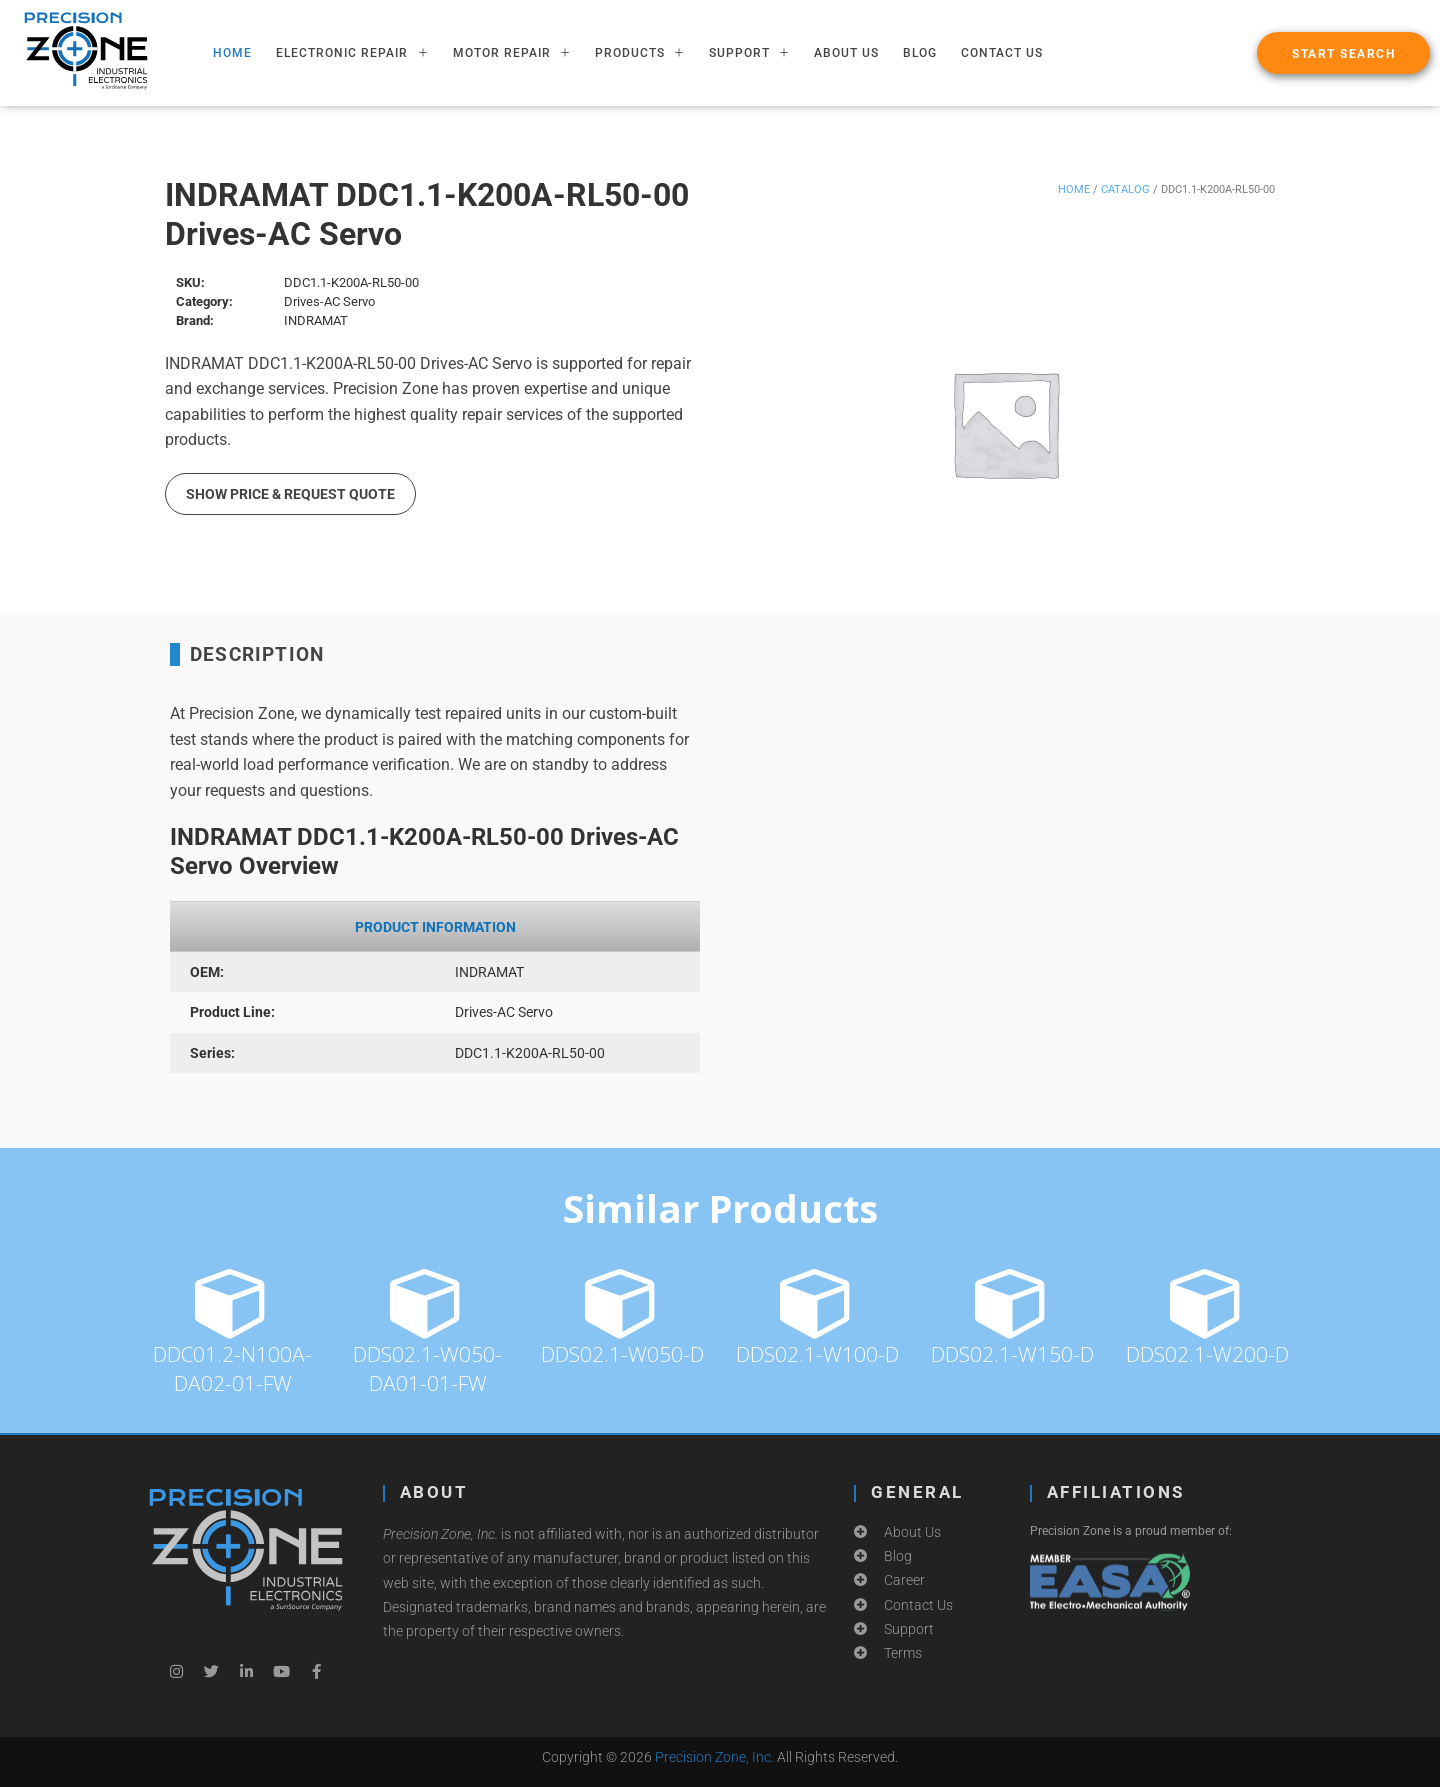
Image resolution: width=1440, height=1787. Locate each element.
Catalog (1125, 189)
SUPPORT (749, 53)
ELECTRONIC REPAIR (352, 53)
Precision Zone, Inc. (714, 1757)
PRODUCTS (640, 53)
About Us (846, 53)
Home (1074, 189)
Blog (920, 53)
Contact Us (1002, 53)
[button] (1343, 53)
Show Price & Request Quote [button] (290, 494)
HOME (232, 53)
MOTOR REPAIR (512, 53)
